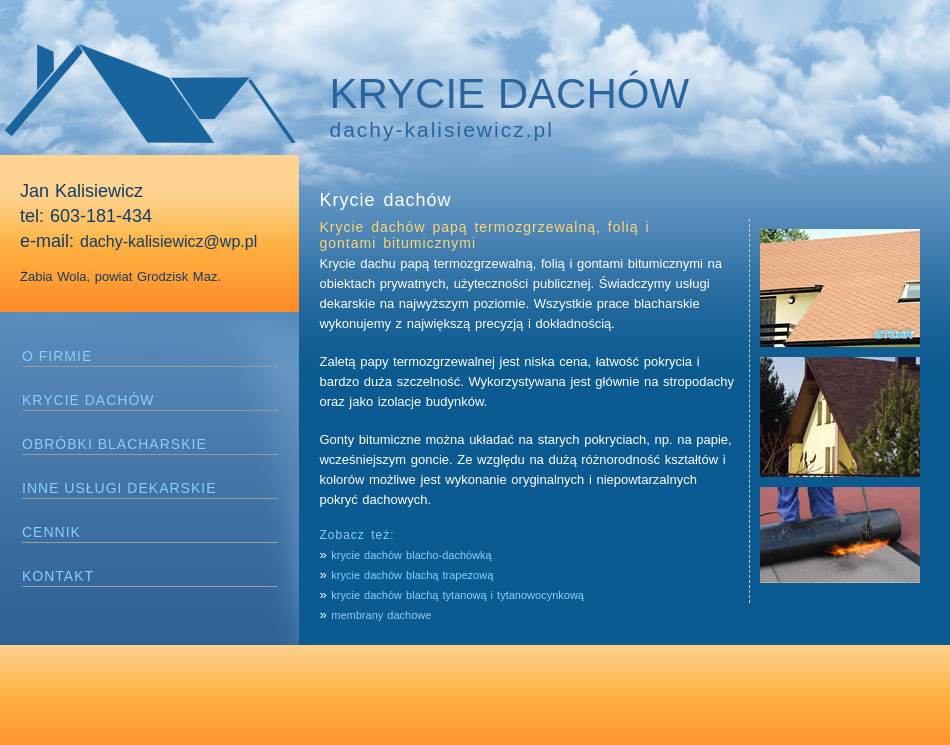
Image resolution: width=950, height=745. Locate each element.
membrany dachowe (381, 615)
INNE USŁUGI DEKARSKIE (119, 488)
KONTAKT (58, 576)
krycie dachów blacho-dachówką (411, 555)
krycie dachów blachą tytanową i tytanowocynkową (457, 595)
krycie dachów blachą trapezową (414, 575)
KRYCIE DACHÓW (88, 400)
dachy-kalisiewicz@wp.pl (168, 241)
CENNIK (51, 532)
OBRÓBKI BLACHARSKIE (114, 444)
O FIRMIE (57, 356)
